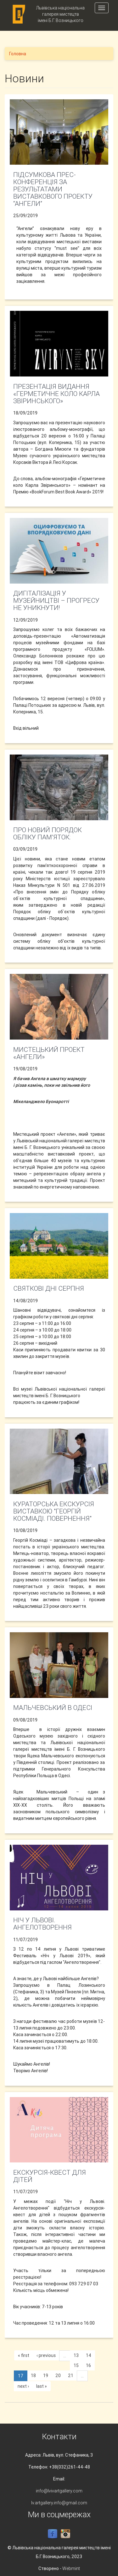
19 (45, 2375)
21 (70, 2375)
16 (88, 2365)
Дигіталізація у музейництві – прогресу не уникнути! (56, 600)
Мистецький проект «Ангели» (49, 1053)
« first (23, 2355)
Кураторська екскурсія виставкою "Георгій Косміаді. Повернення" (53, 1511)
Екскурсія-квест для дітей (49, 2176)
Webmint (71, 2568)
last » (41, 2386)
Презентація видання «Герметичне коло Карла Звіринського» (56, 393)
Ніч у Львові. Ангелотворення (42, 1923)
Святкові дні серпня (48, 1288)
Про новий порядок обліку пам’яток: (47, 833)
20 (58, 2375)
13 (76, 2355)
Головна (17, 54)
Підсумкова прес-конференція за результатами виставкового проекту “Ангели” (53, 189)
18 (33, 2375)
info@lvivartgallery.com (59, 2491)
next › (23, 2386)
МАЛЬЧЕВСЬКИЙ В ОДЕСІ (52, 1708)
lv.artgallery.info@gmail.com (59, 2503)
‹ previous (46, 2355)
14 (88, 2355)
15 (76, 2365)
